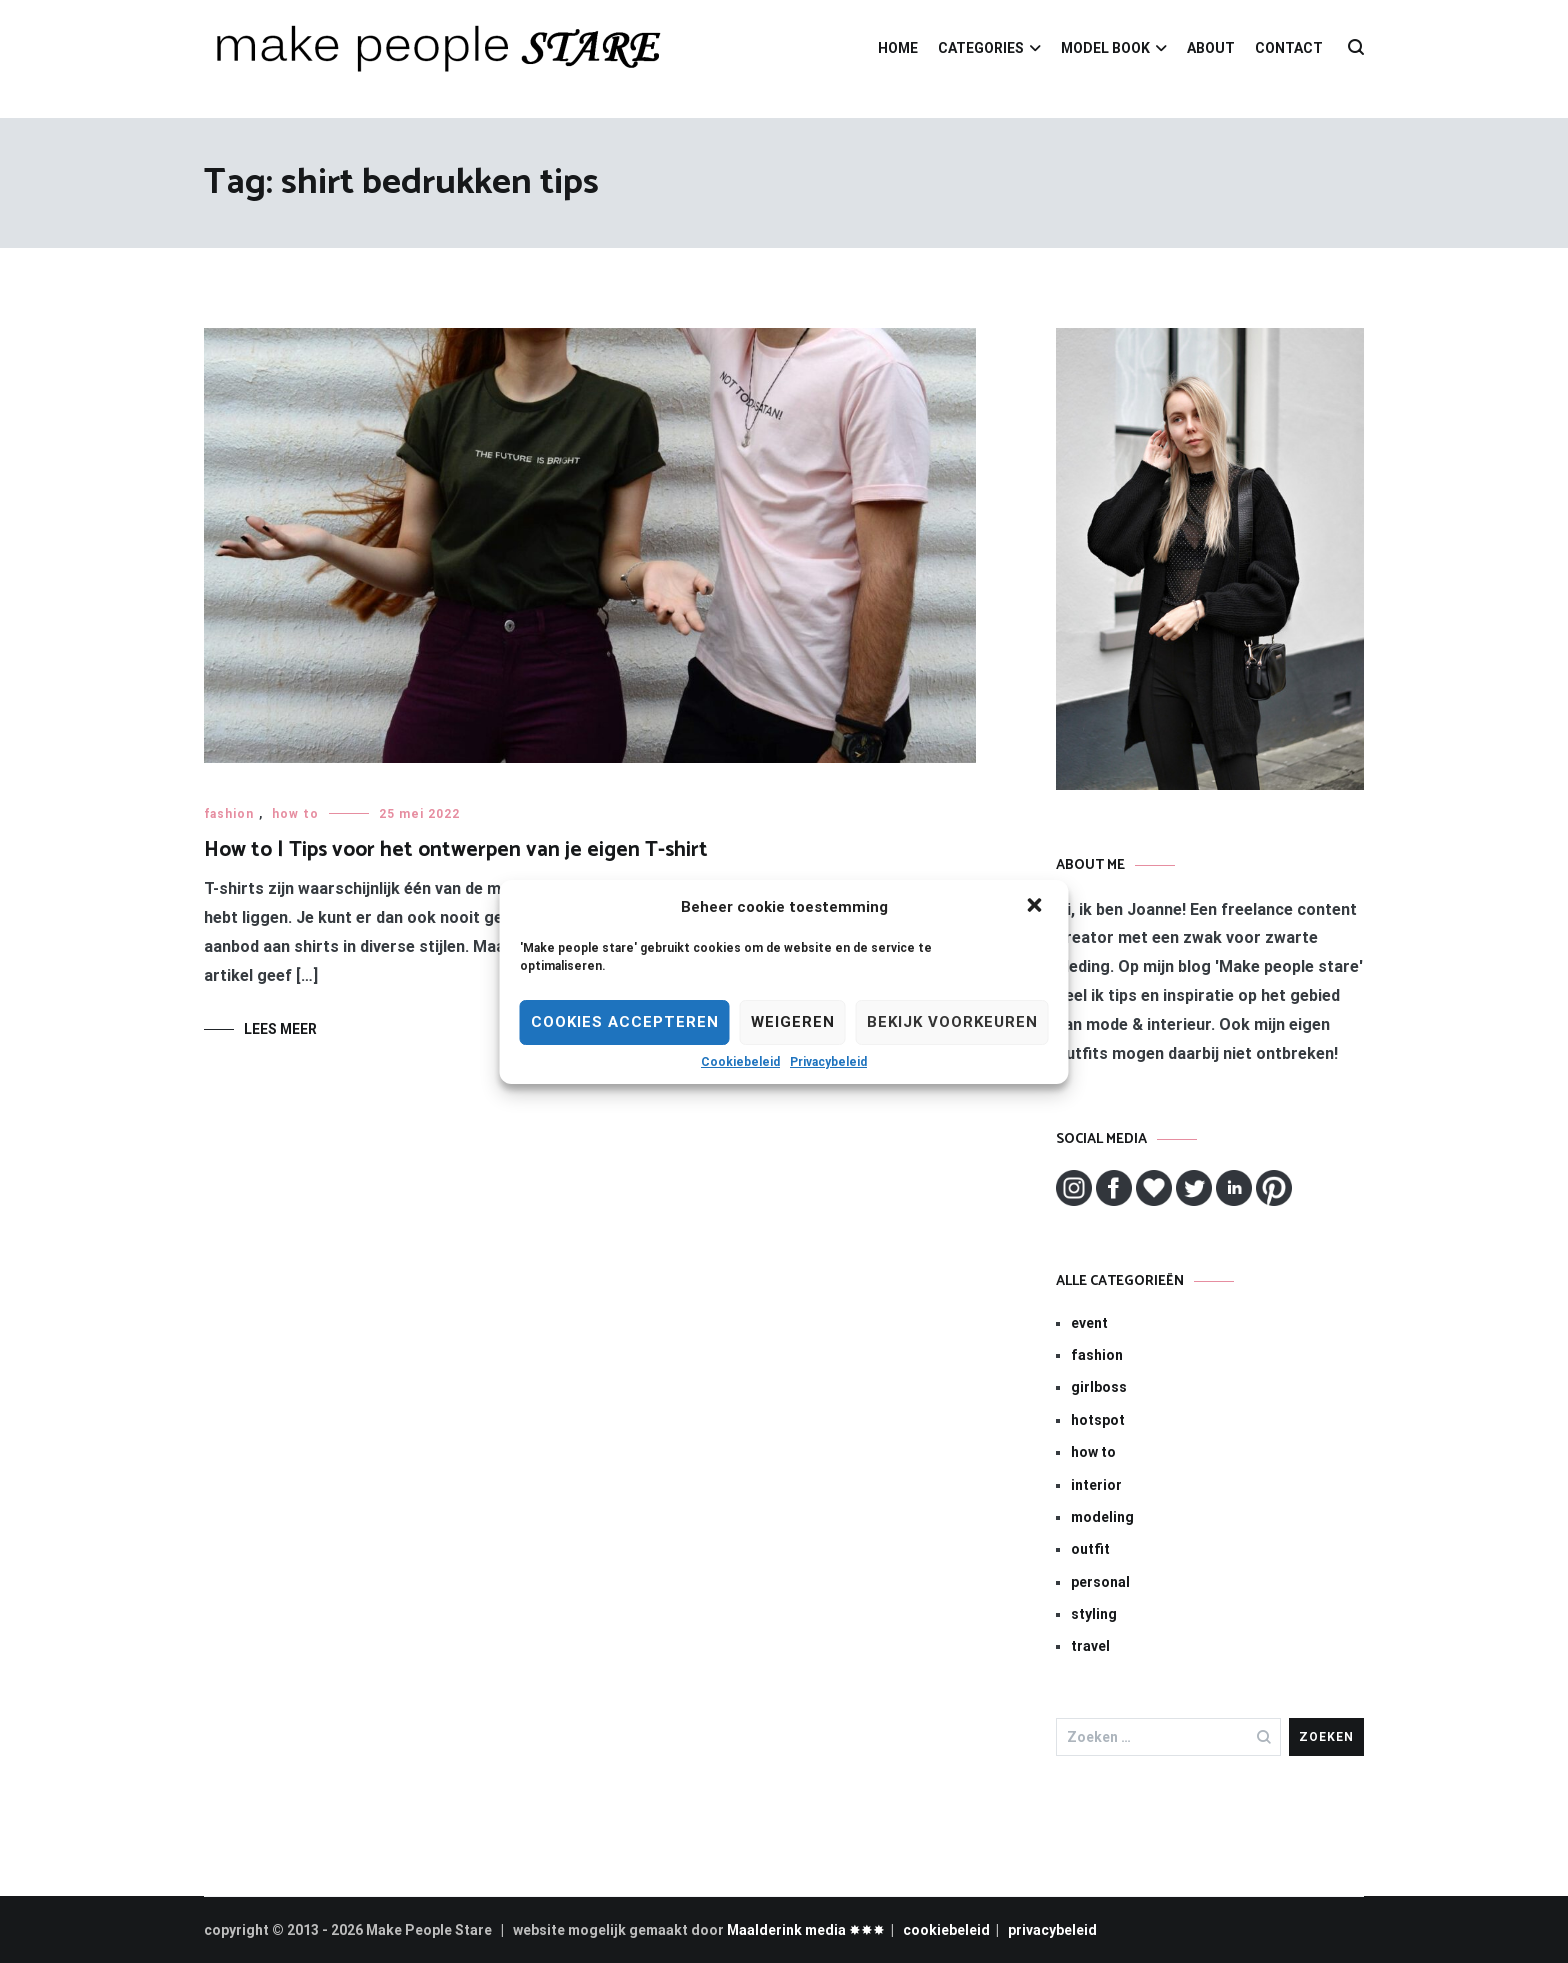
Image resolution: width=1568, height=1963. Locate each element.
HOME (898, 48)
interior (1096, 1485)
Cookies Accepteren (625, 1022)
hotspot (1098, 1420)
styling (1094, 1614)
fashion (229, 814)
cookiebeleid (946, 1930)
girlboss (1099, 1387)
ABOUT (1211, 48)
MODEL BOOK (1105, 48)
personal (1100, 1582)
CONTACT (1289, 48)
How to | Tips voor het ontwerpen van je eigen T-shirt (456, 850)
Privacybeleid (828, 1062)
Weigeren (793, 1022)
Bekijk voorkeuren (952, 1022)
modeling (1102, 1517)
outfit (1090, 1549)
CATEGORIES (981, 48)
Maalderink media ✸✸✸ (806, 1930)
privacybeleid (1052, 1930)
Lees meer (280, 1029)
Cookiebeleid (740, 1062)
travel (1090, 1646)
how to (295, 814)
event (1089, 1323)
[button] (1037, 907)
